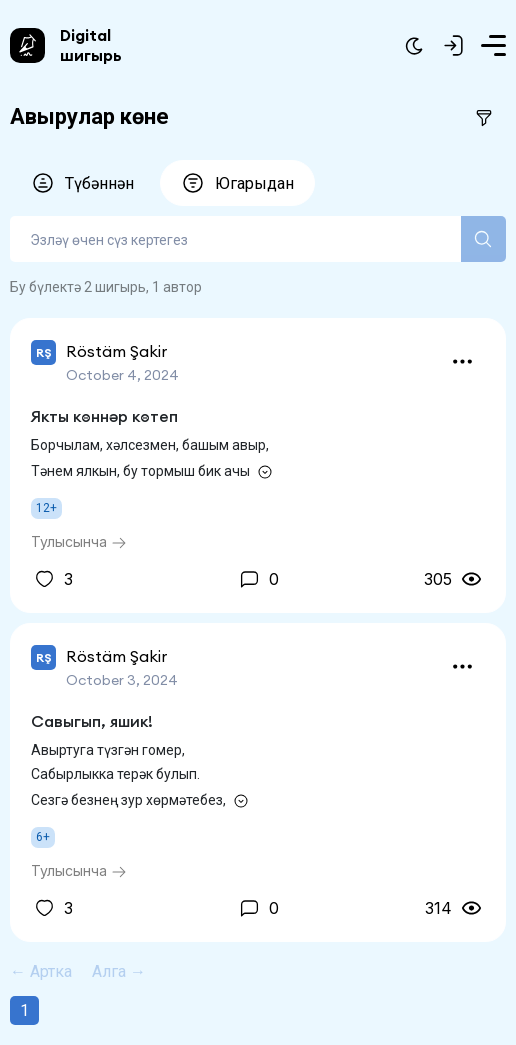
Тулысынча (79, 541)
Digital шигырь (91, 45)
